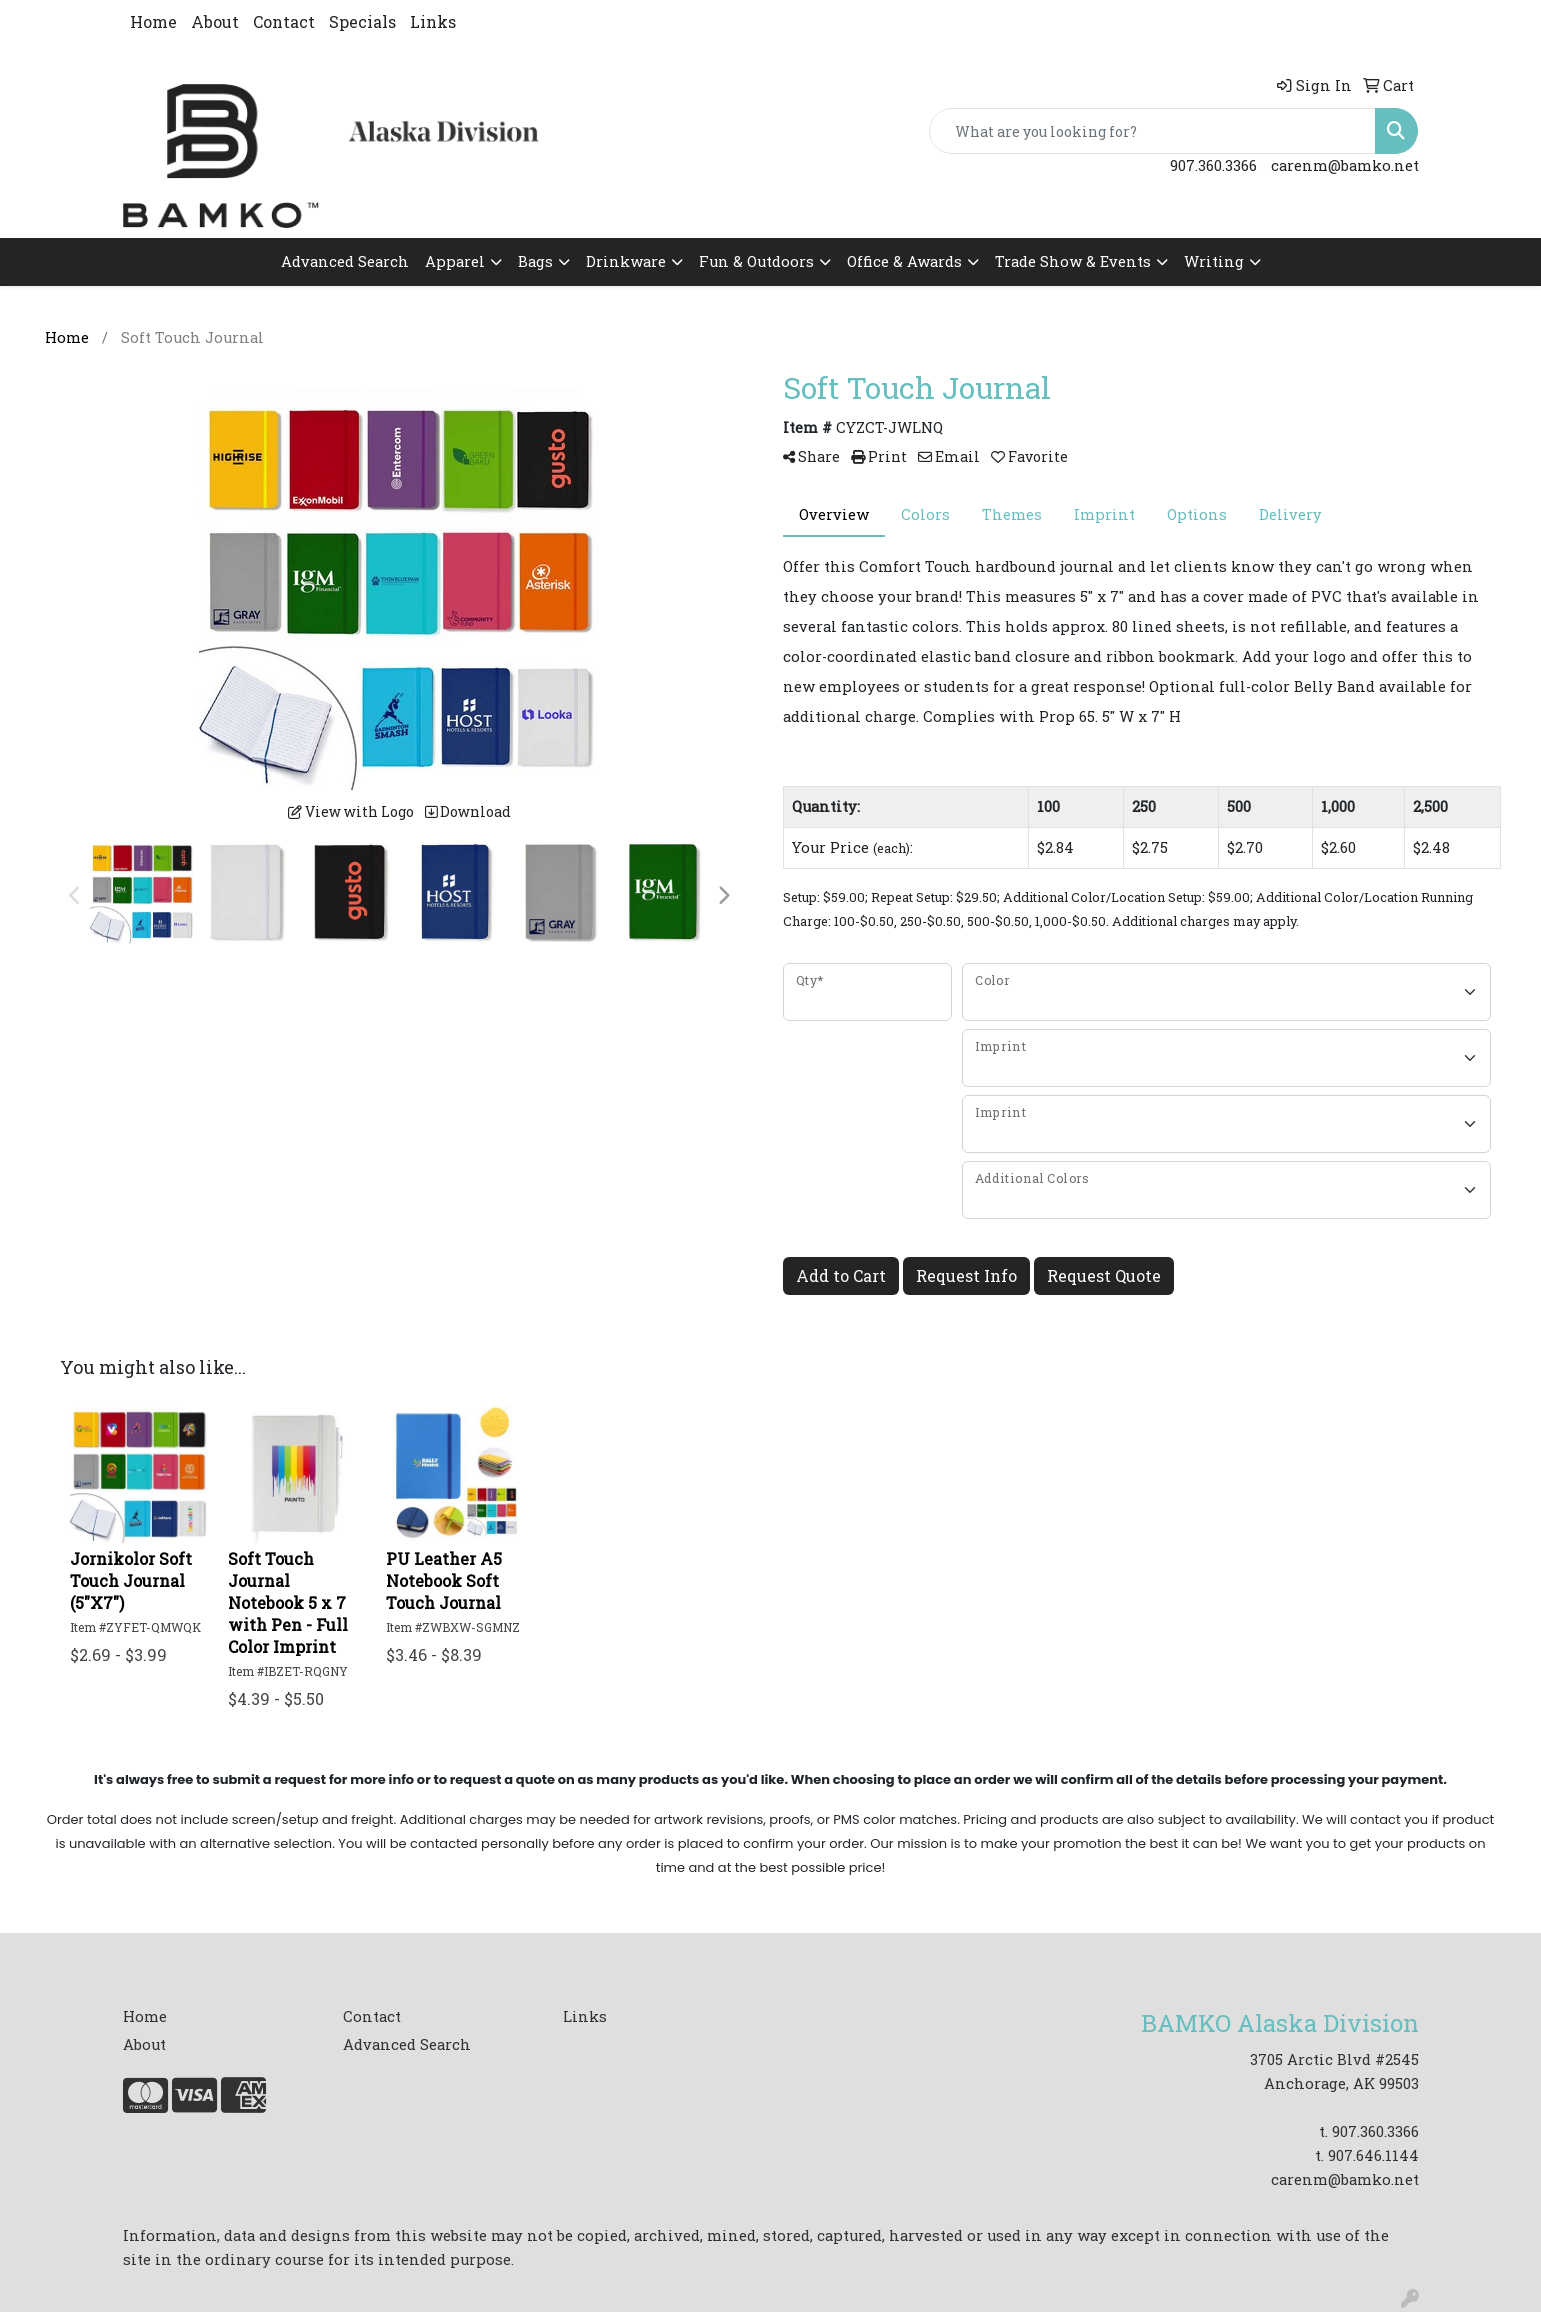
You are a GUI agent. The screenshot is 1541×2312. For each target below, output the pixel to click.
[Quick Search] (1152, 131)
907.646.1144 (1373, 2155)
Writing (1214, 261)
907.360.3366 (1213, 165)
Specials (362, 21)
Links (433, 21)
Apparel (455, 261)
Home (153, 21)
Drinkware (626, 261)
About (215, 21)
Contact (284, 21)
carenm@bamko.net (1345, 165)
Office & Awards (904, 261)
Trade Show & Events (1073, 261)
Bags (535, 261)
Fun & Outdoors (756, 261)
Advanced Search (345, 261)
